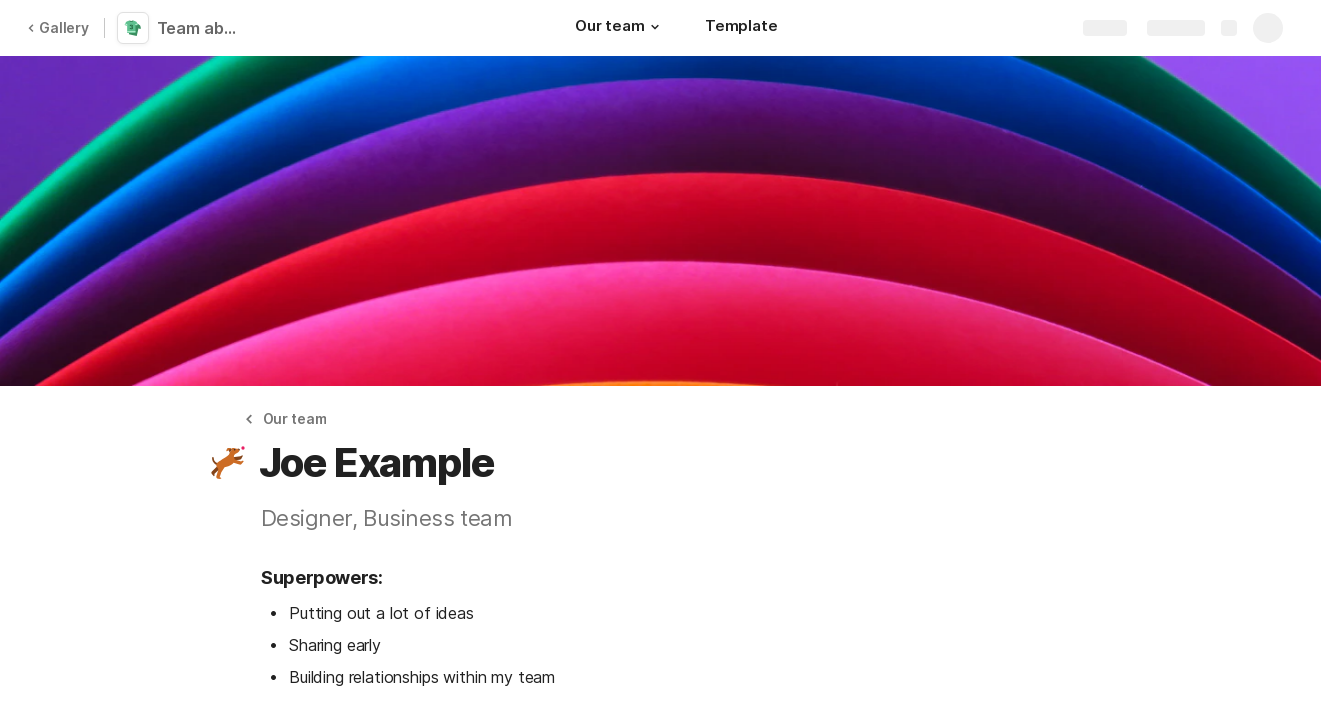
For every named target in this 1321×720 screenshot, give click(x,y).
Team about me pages (202, 28)
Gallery (58, 27)
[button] (655, 27)
